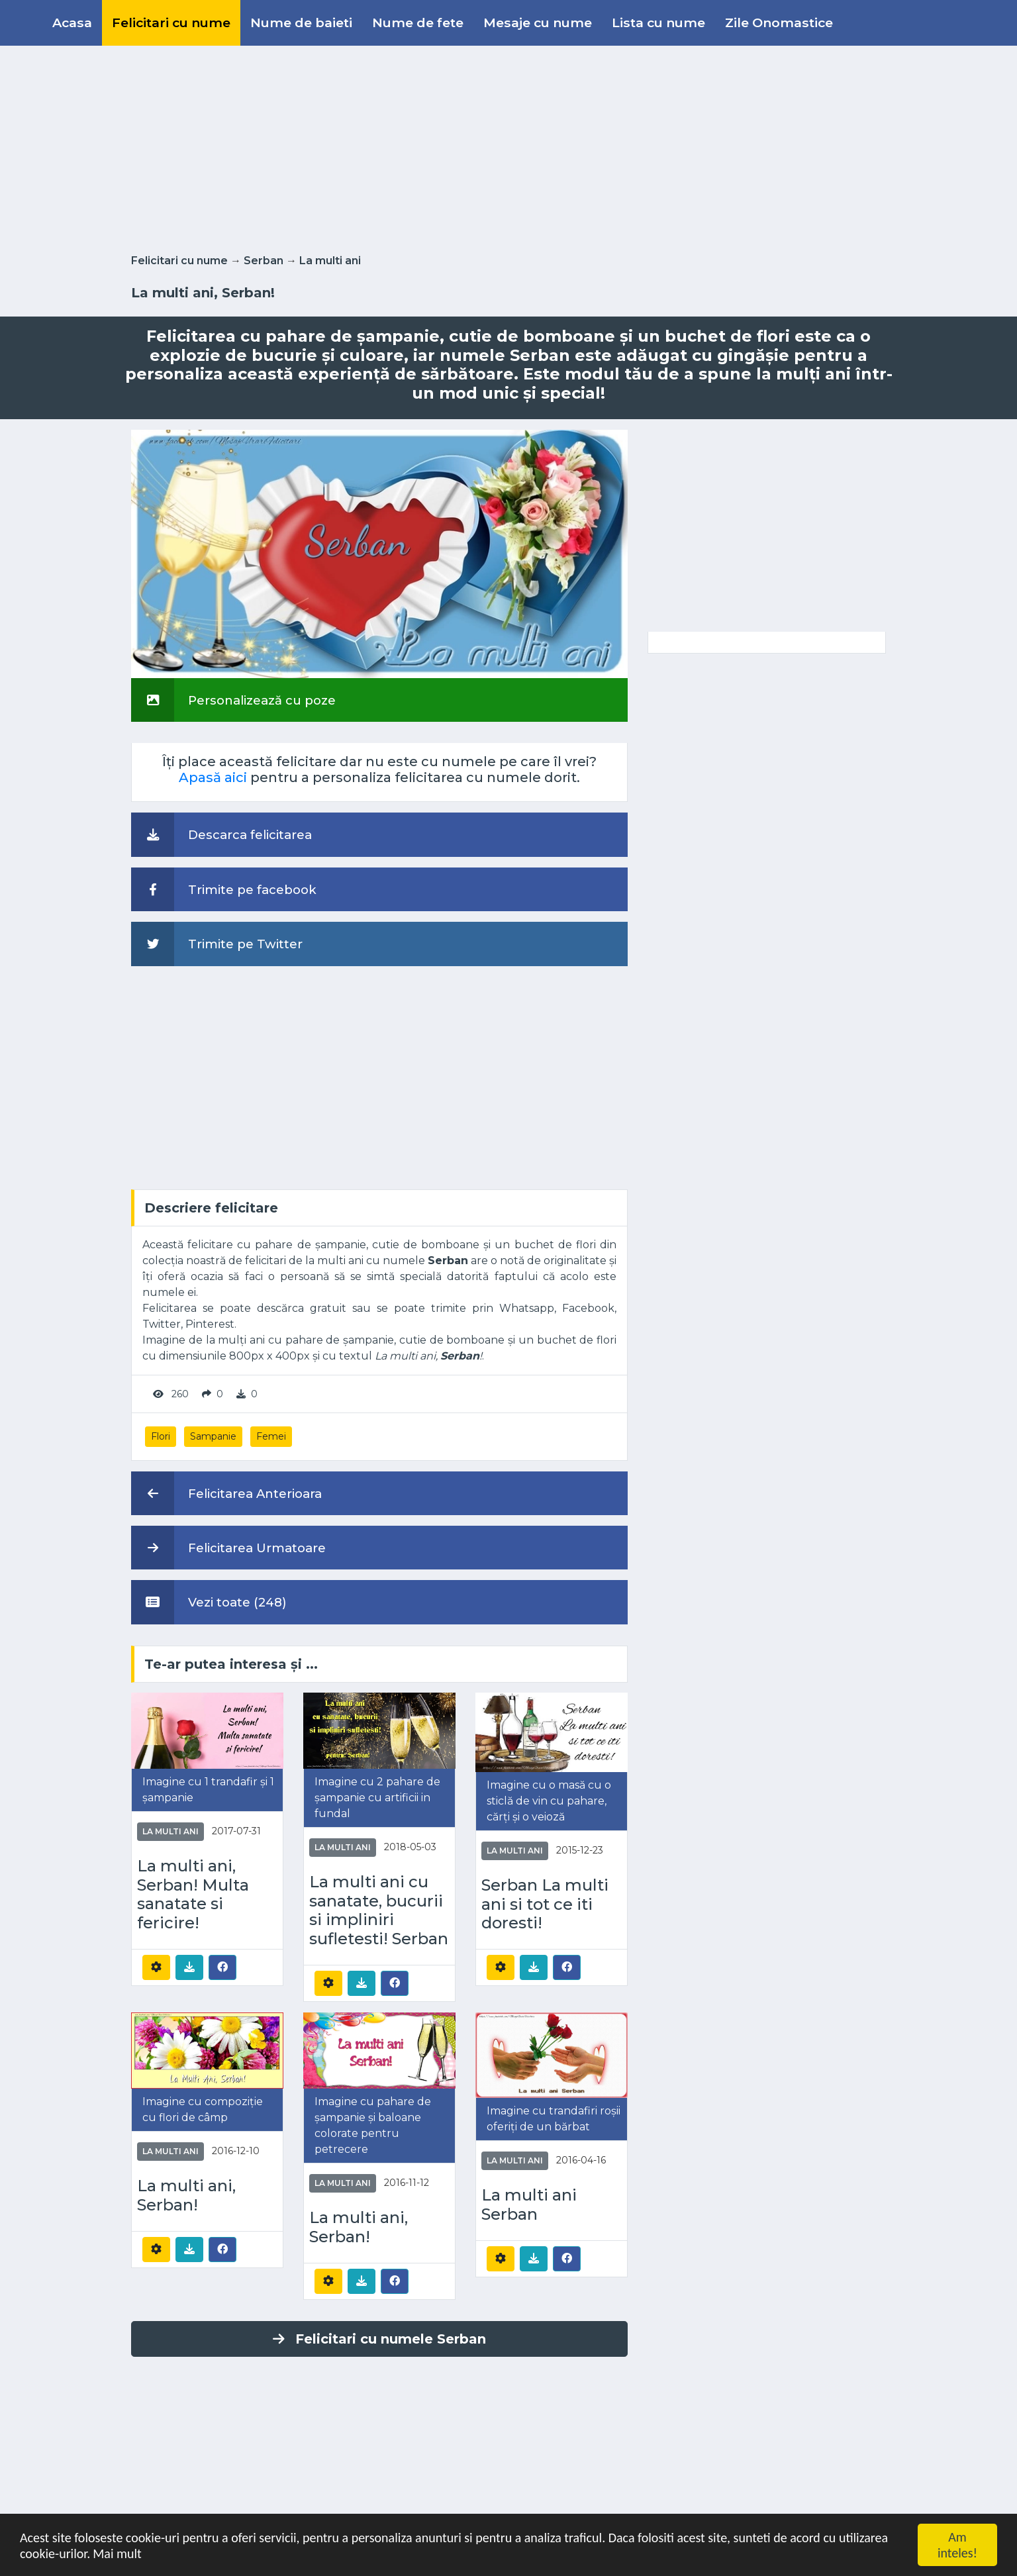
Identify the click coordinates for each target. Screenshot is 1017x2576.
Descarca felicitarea (221, 834)
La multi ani (330, 260)
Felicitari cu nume (171, 22)
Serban (263, 260)
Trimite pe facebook (223, 889)
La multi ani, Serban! (186, 2195)
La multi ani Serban (529, 2205)
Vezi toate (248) (209, 1602)
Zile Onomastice (779, 22)
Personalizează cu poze (233, 700)
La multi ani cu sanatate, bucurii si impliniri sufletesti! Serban (378, 1910)
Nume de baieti (301, 22)
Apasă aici (213, 777)
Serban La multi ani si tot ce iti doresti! (544, 1904)
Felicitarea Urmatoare (228, 1547)
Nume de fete (417, 22)
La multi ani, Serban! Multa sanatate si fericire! (193, 1894)
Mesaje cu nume (537, 22)
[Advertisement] (508, 147)
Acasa (72, 22)
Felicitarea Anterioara (226, 1493)
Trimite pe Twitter (217, 944)
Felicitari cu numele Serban (379, 2339)
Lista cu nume (658, 22)
